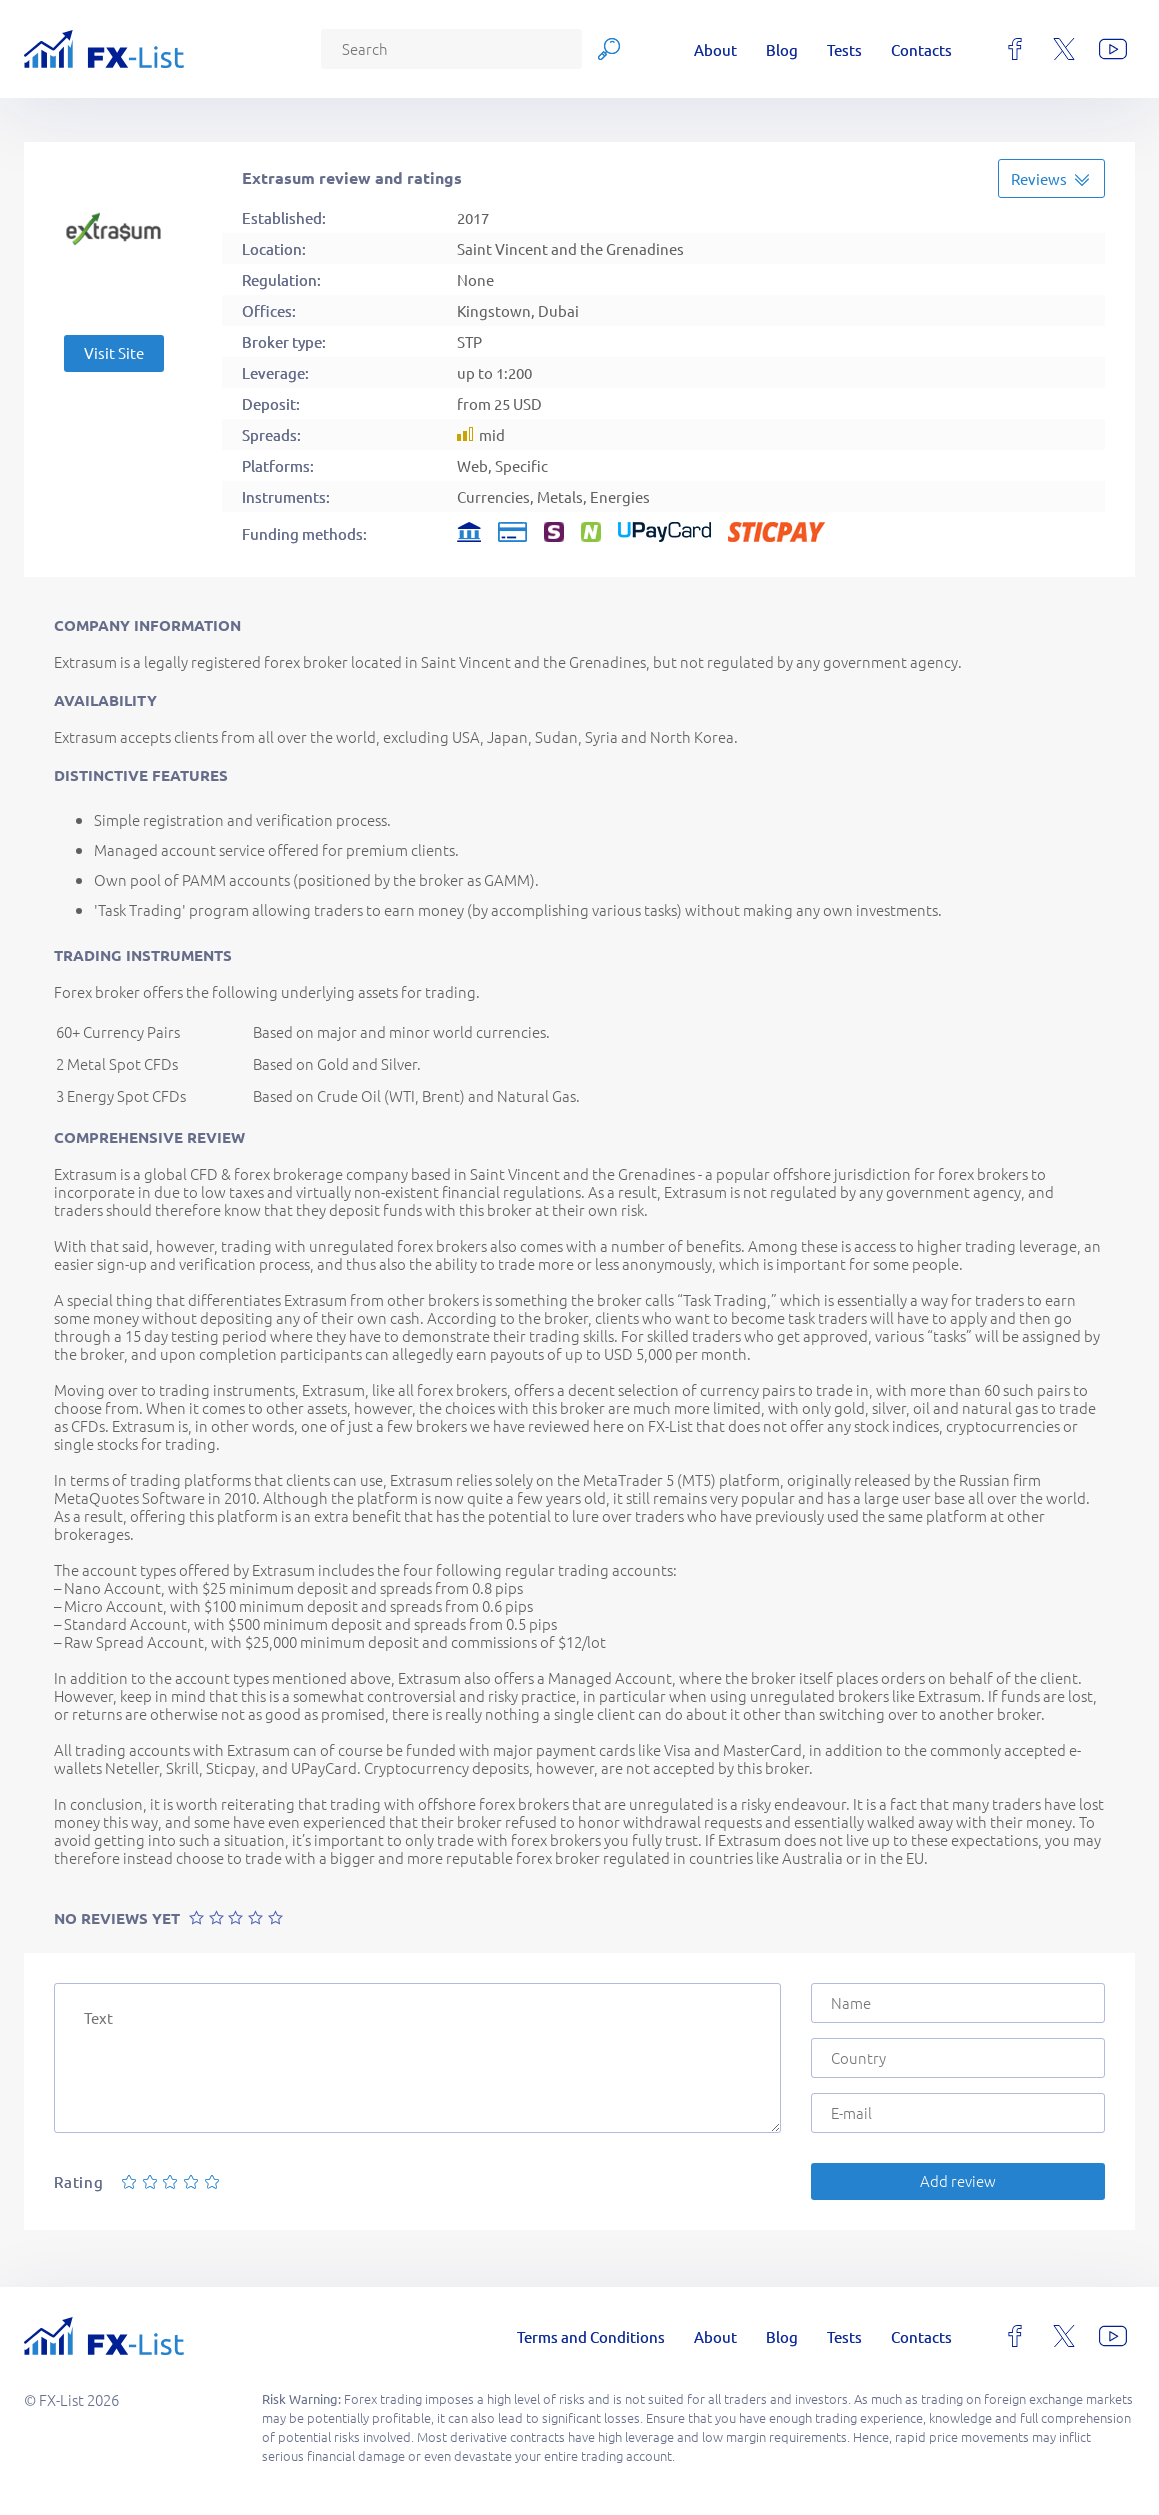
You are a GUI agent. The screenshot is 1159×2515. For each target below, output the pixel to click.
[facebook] (1015, 49)
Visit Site (114, 352)
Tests (844, 49)
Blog (782, 49)
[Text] (417, 2058)
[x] (1064, 49)
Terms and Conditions (591, 2336)
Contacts (921, 49)
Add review (958, 2180)
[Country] (958, 2058)
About (715, 49)
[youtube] (1113, 49)
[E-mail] (958, 2113)
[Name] (958, 2003)
